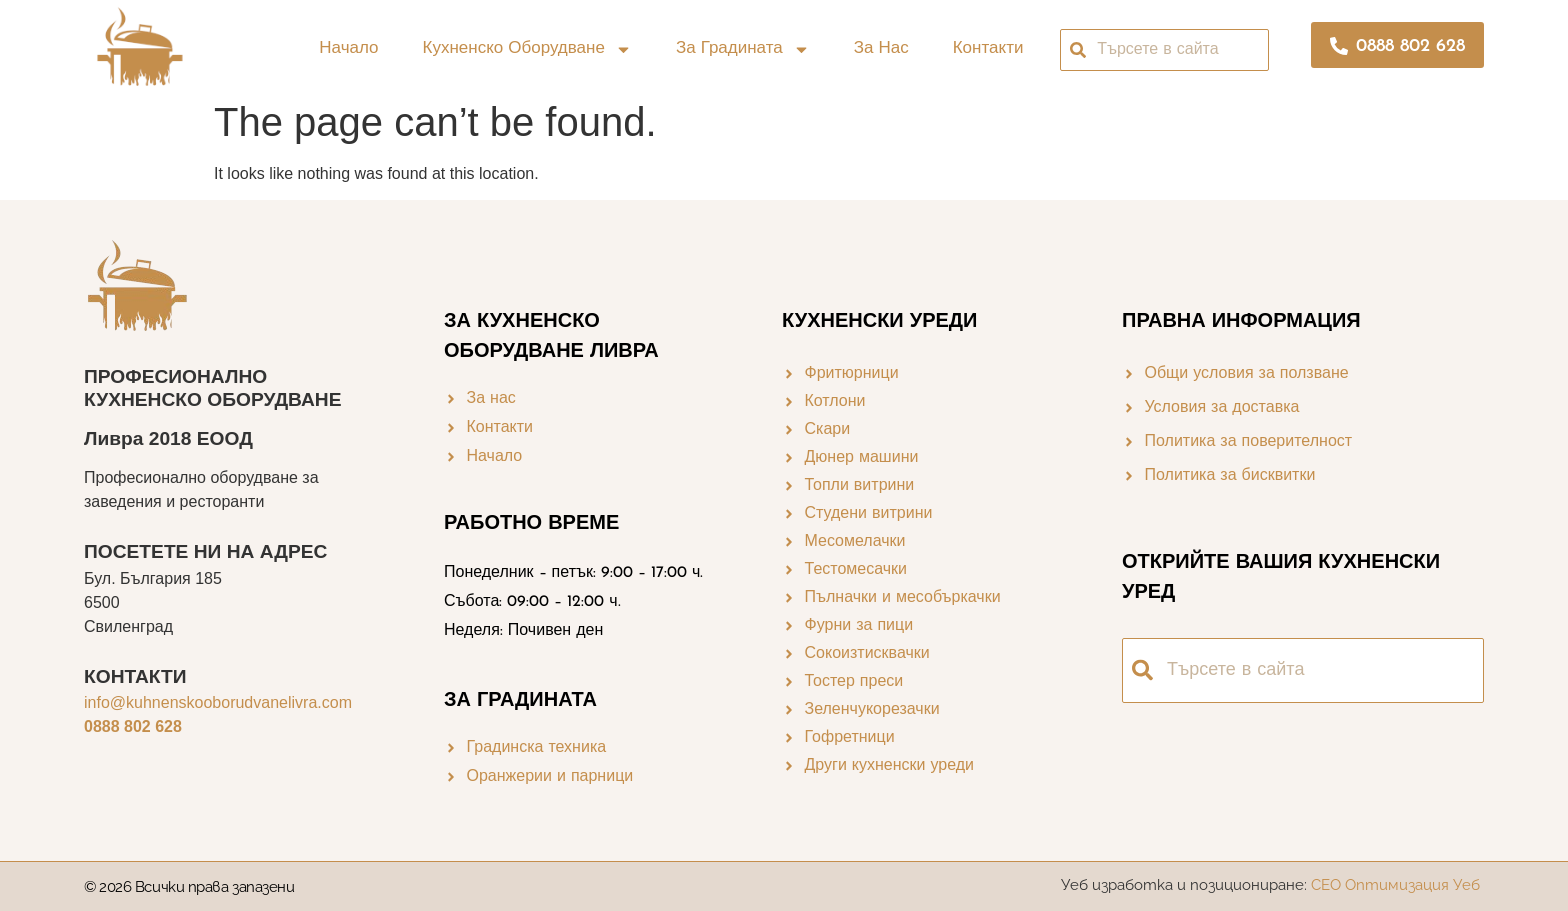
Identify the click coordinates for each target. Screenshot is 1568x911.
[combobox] (1164, 50)
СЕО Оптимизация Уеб (1397, 885)
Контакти (988, 48)
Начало (348, 48)
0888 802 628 (133, 726)
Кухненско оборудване (527, 49)
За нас (881, 48)
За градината (743, 49)
